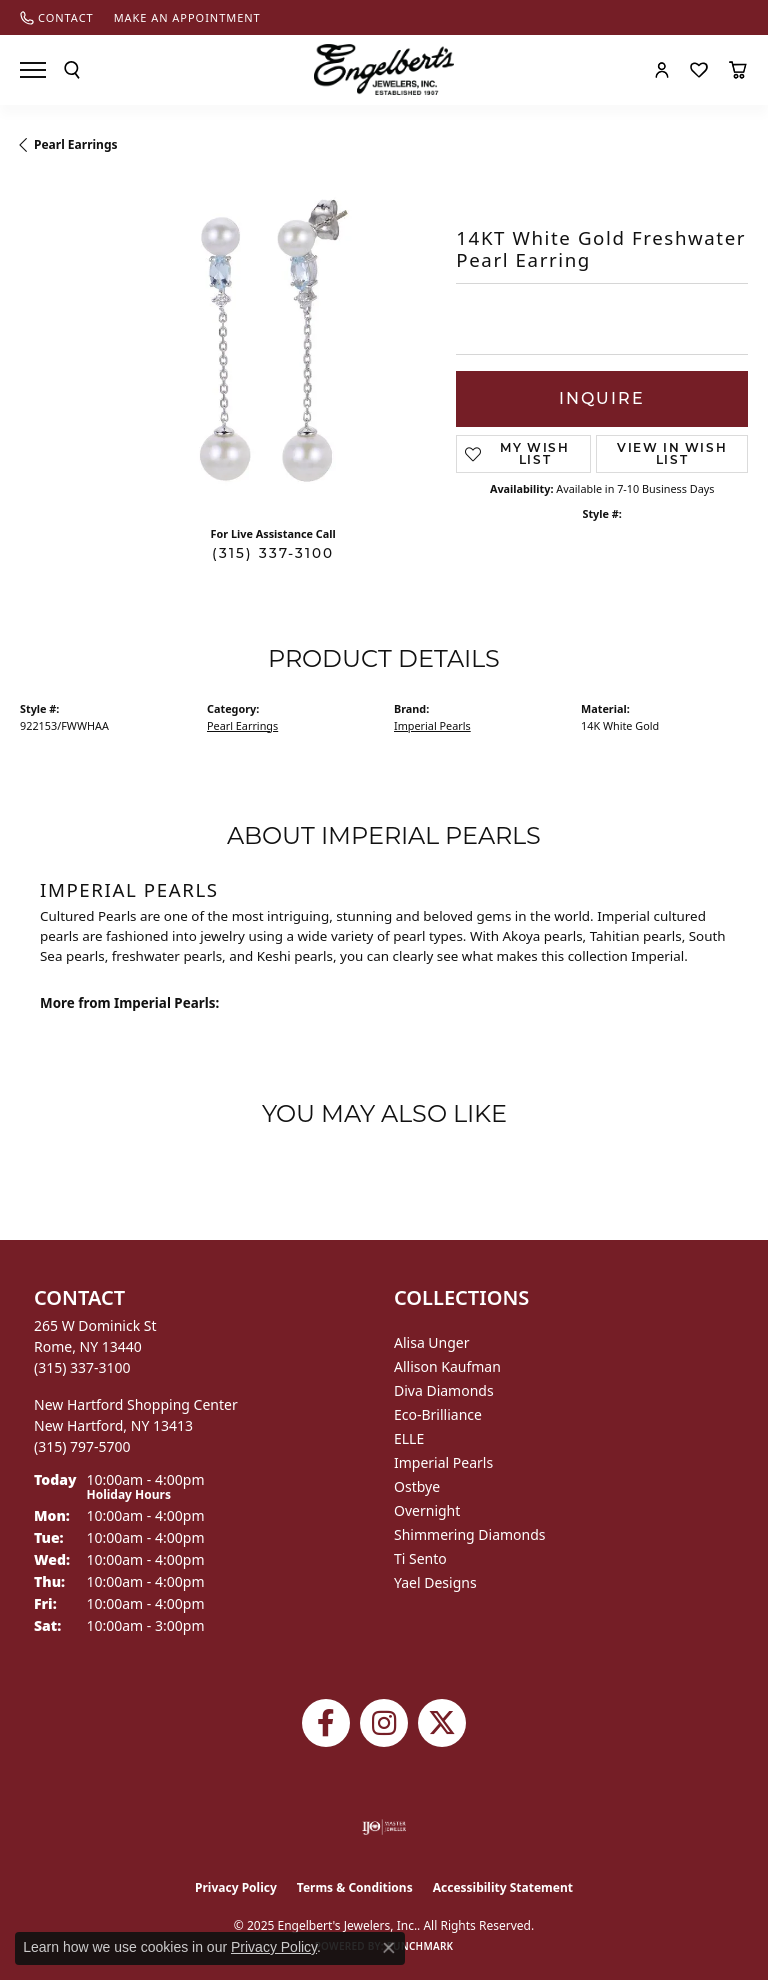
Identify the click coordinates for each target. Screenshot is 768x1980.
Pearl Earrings (76, 144)
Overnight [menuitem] (427, 1510)
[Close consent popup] (389, 1948)
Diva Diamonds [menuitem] (444, 1390)
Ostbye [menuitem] (417, 1486)
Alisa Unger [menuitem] (432, 1342)
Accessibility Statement (503, 1887)
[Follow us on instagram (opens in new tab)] (384, 1723)
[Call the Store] (82, 1367)
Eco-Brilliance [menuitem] (438, 1414)
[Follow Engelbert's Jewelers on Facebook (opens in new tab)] (326, 1723)
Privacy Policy (236, 1887)
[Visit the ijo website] (384, 1827)
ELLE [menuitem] (409, 1438)
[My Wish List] (699, 70)
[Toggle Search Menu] (72, 70)
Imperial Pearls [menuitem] (443, 1462)
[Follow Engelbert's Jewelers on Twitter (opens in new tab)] (442, 1723)
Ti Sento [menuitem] (420, 1558)
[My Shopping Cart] (738, 70)
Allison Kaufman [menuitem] (447, 1366)
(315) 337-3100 (273, 553)
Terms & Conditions (355, 1887)
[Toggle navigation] (33, 70)
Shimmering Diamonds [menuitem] (470, 1534)
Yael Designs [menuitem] (435, 1582)
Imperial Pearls (432, 725)
